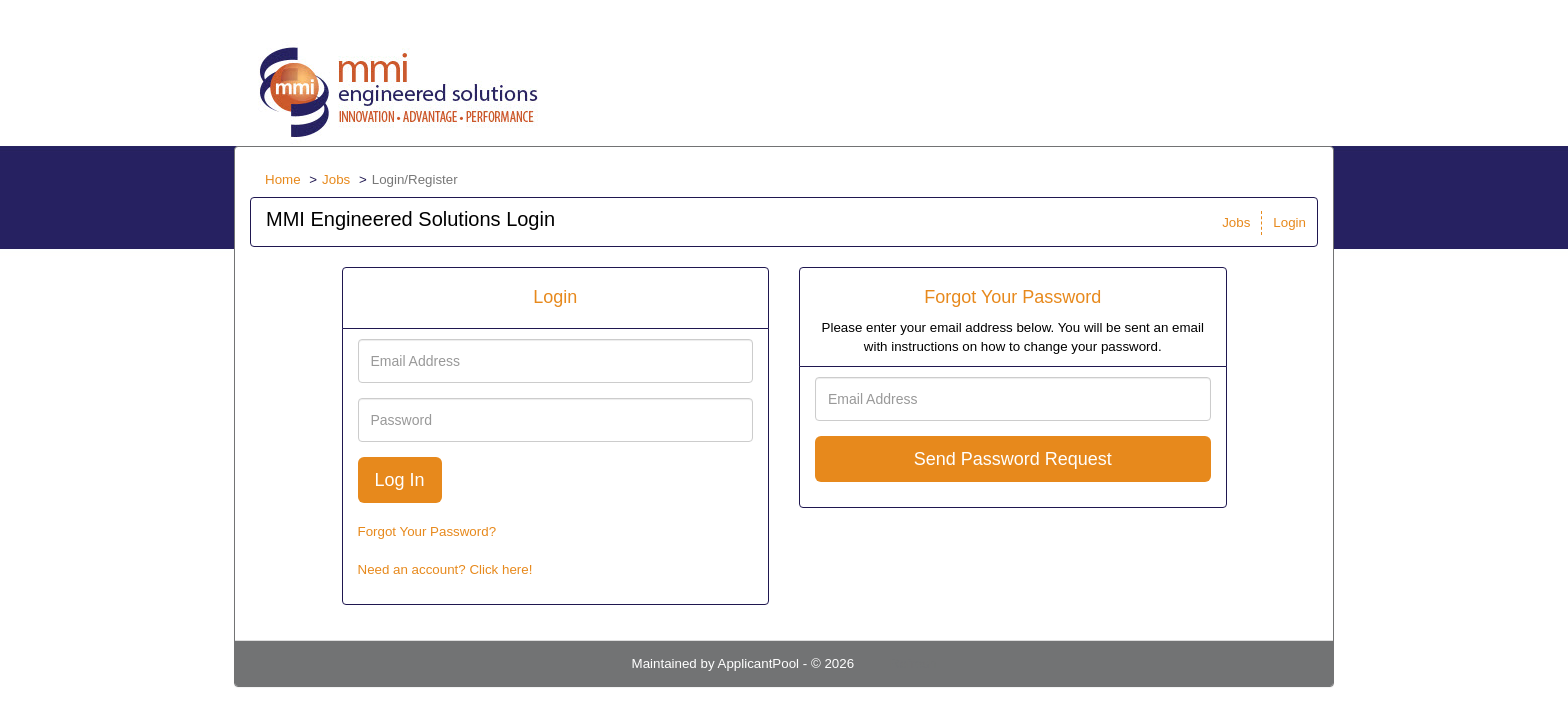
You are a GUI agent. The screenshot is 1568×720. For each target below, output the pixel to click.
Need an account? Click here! (445, 569)
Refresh (913, 663)
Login (1289, 222)
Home (283, 179)
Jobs (336, 179)
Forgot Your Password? (427, 531)
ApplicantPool (759, 663)
